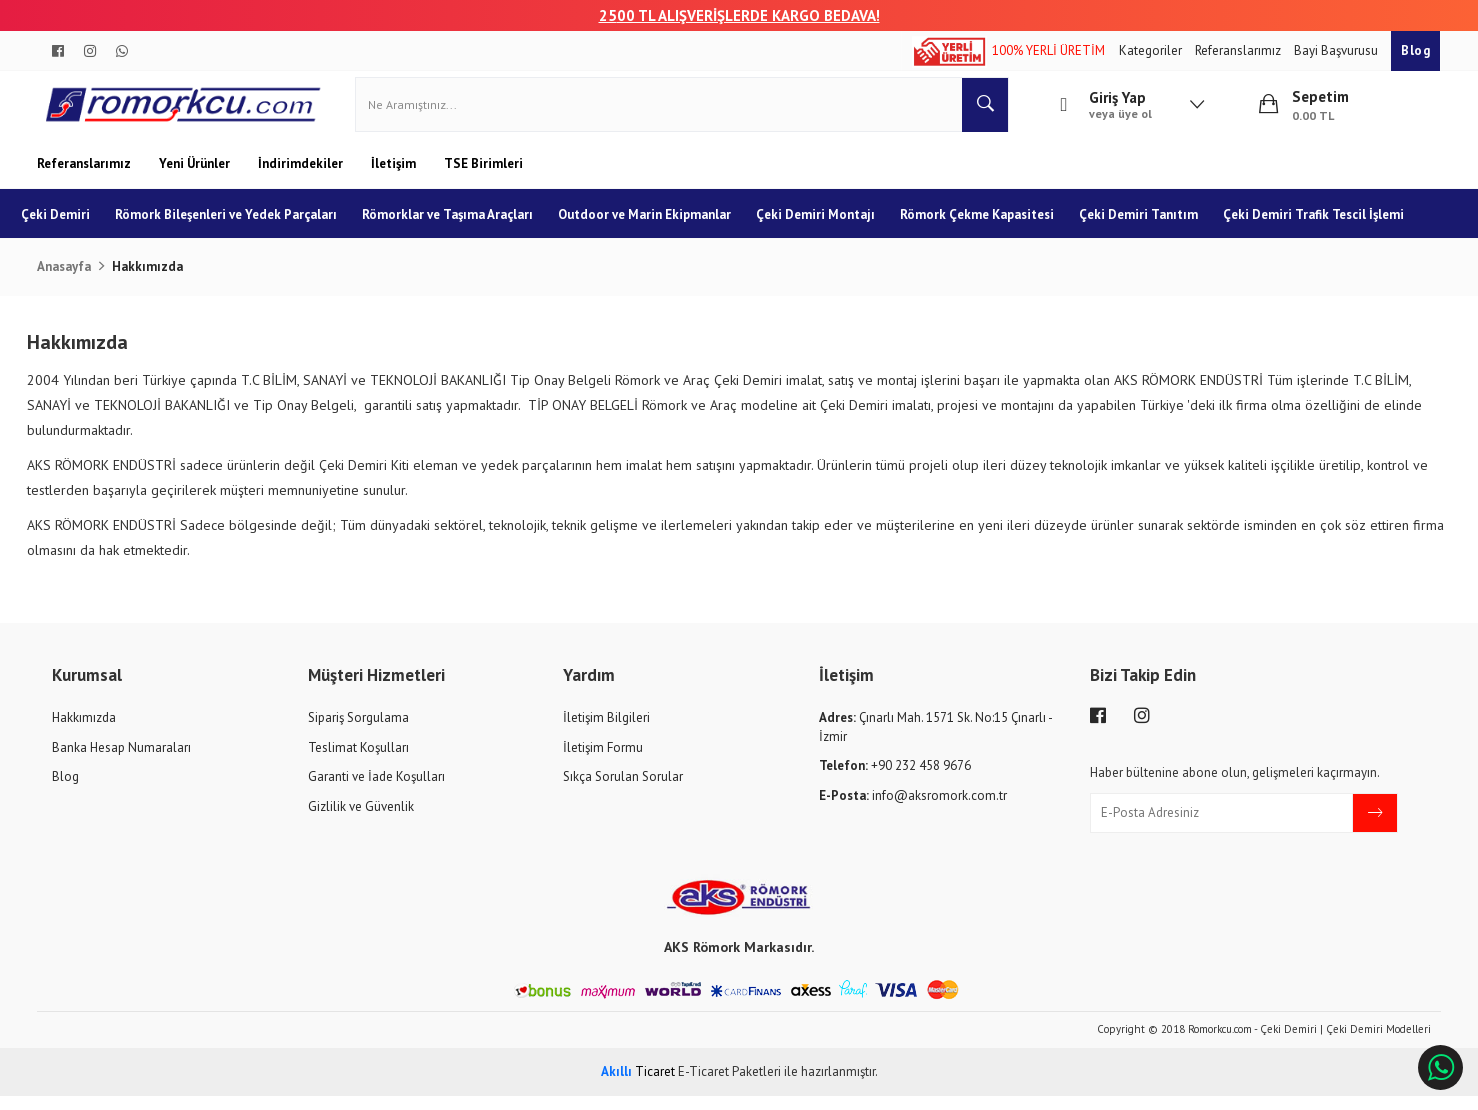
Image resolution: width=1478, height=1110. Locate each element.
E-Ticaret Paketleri (729, 1084)
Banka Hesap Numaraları (121, 760)
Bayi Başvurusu (1337, 50)
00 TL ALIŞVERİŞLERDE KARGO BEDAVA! (748, 15)
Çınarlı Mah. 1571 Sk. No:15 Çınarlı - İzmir (935, 740)
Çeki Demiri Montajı (831, 227)
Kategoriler (1152, 50)
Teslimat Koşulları (358, 760)
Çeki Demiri (71, 227)
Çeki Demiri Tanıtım (1154, 227)
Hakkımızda (84, 730)
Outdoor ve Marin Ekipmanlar (660, 227)
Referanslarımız (1239, 50)
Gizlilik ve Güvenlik (361, 819)
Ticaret (638, 1084)
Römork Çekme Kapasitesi (993, 227)
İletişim (395, 176)
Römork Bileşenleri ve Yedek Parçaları (242, 227)
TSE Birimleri (483, 176)
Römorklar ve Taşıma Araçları (463, 227)
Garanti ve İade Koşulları (376, 790)
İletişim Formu (603, 760)
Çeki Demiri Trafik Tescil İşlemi (127, 277)
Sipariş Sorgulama (358, 730)
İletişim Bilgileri (606, 730)
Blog (1415, 50)
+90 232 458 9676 (895, 779)
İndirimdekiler (302, 176)
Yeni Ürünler (196, 176)
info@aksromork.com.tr (913, 808)
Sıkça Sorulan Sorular (623, 790)
